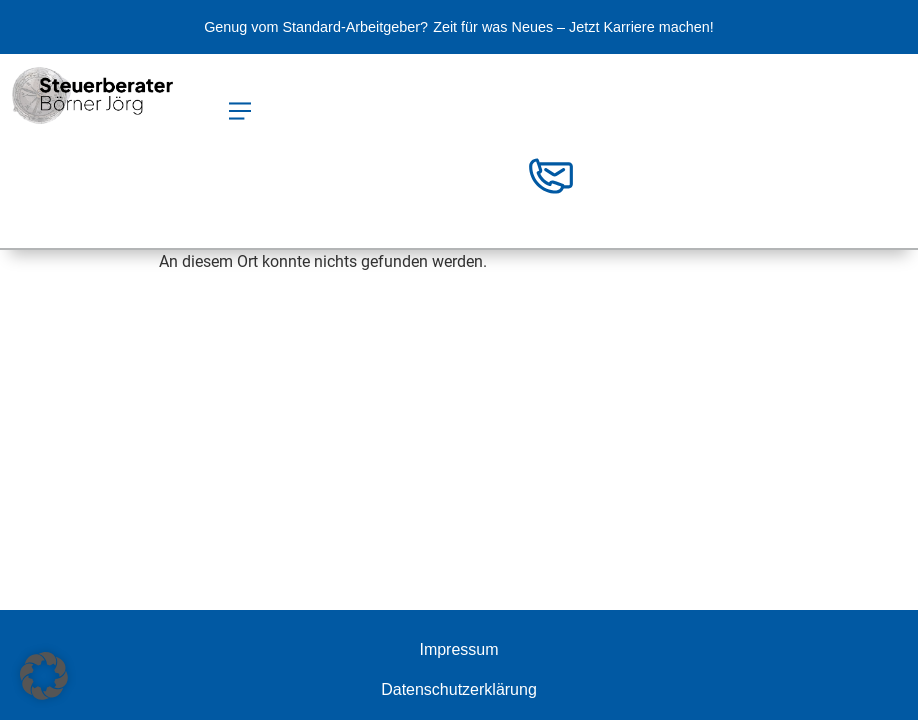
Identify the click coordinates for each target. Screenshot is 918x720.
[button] (239, 112)
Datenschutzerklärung (459, 689)
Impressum (458, 649)
